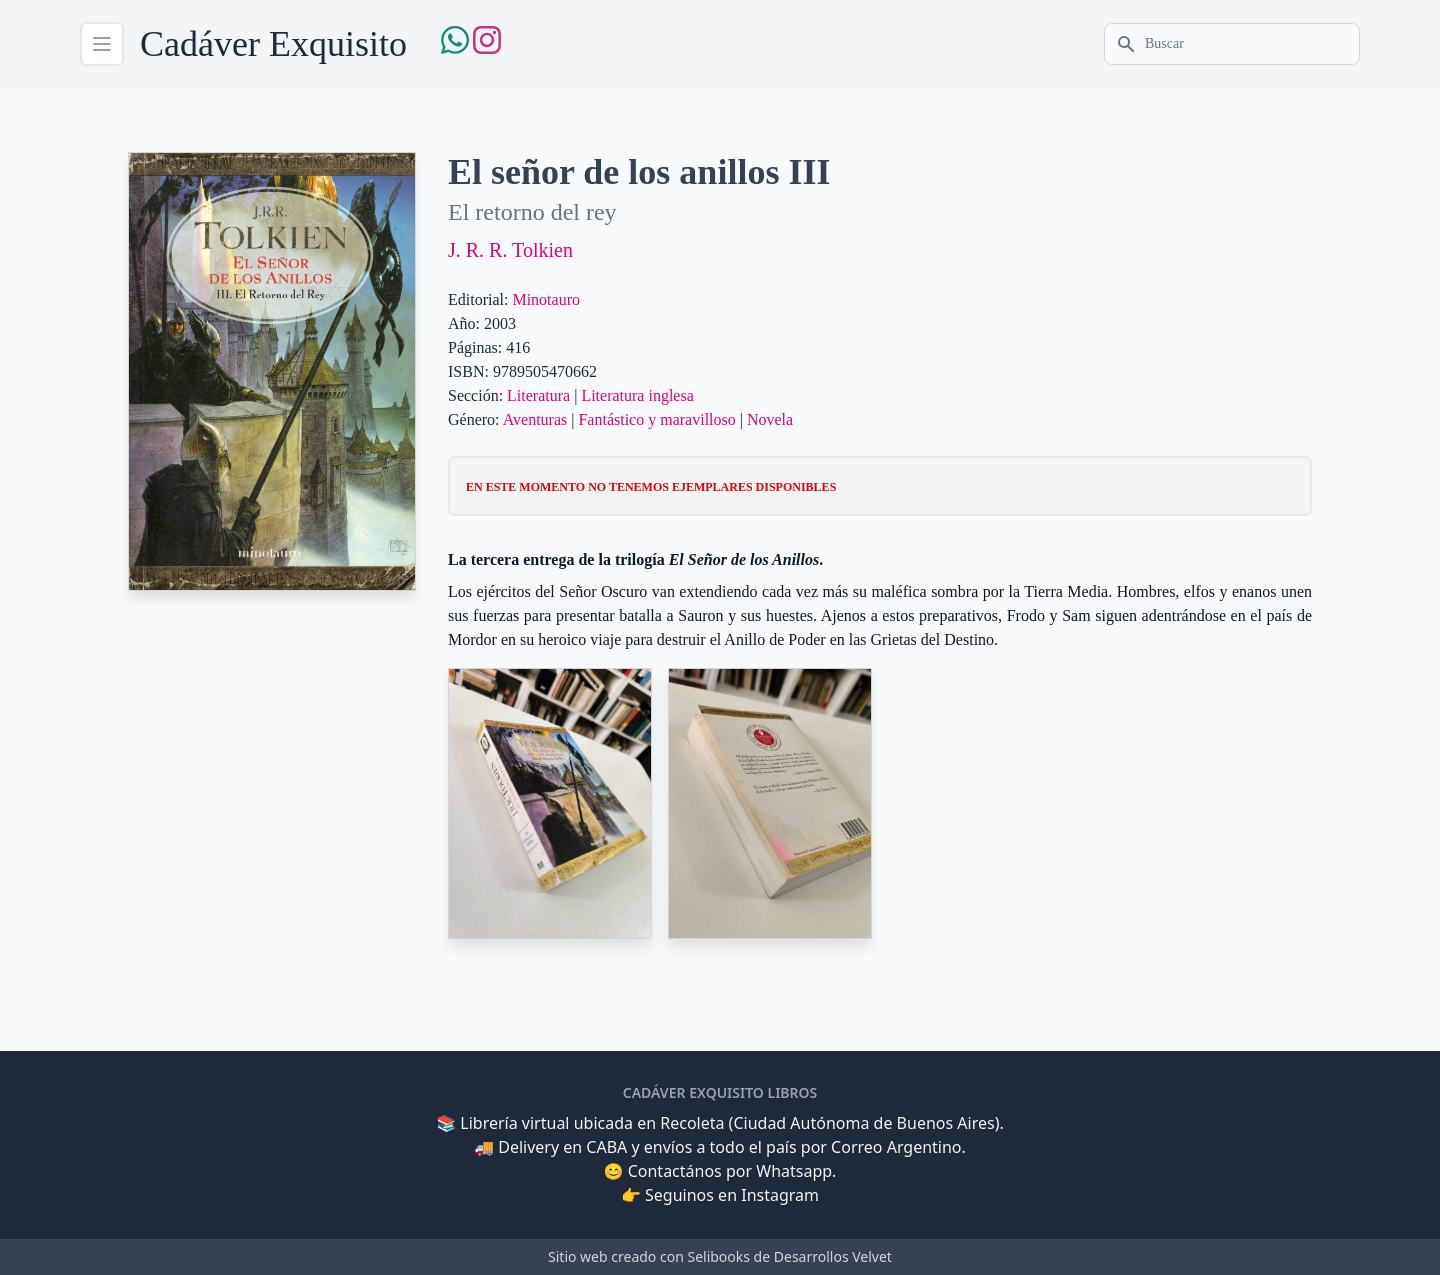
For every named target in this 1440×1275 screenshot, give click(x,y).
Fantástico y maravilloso (656, 419)
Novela (770, 419)
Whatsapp (794, 1171)
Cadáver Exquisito (273, 44)
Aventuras (535, 419)
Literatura (538, 395)
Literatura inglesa (637, 395)
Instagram (780, 1195)
